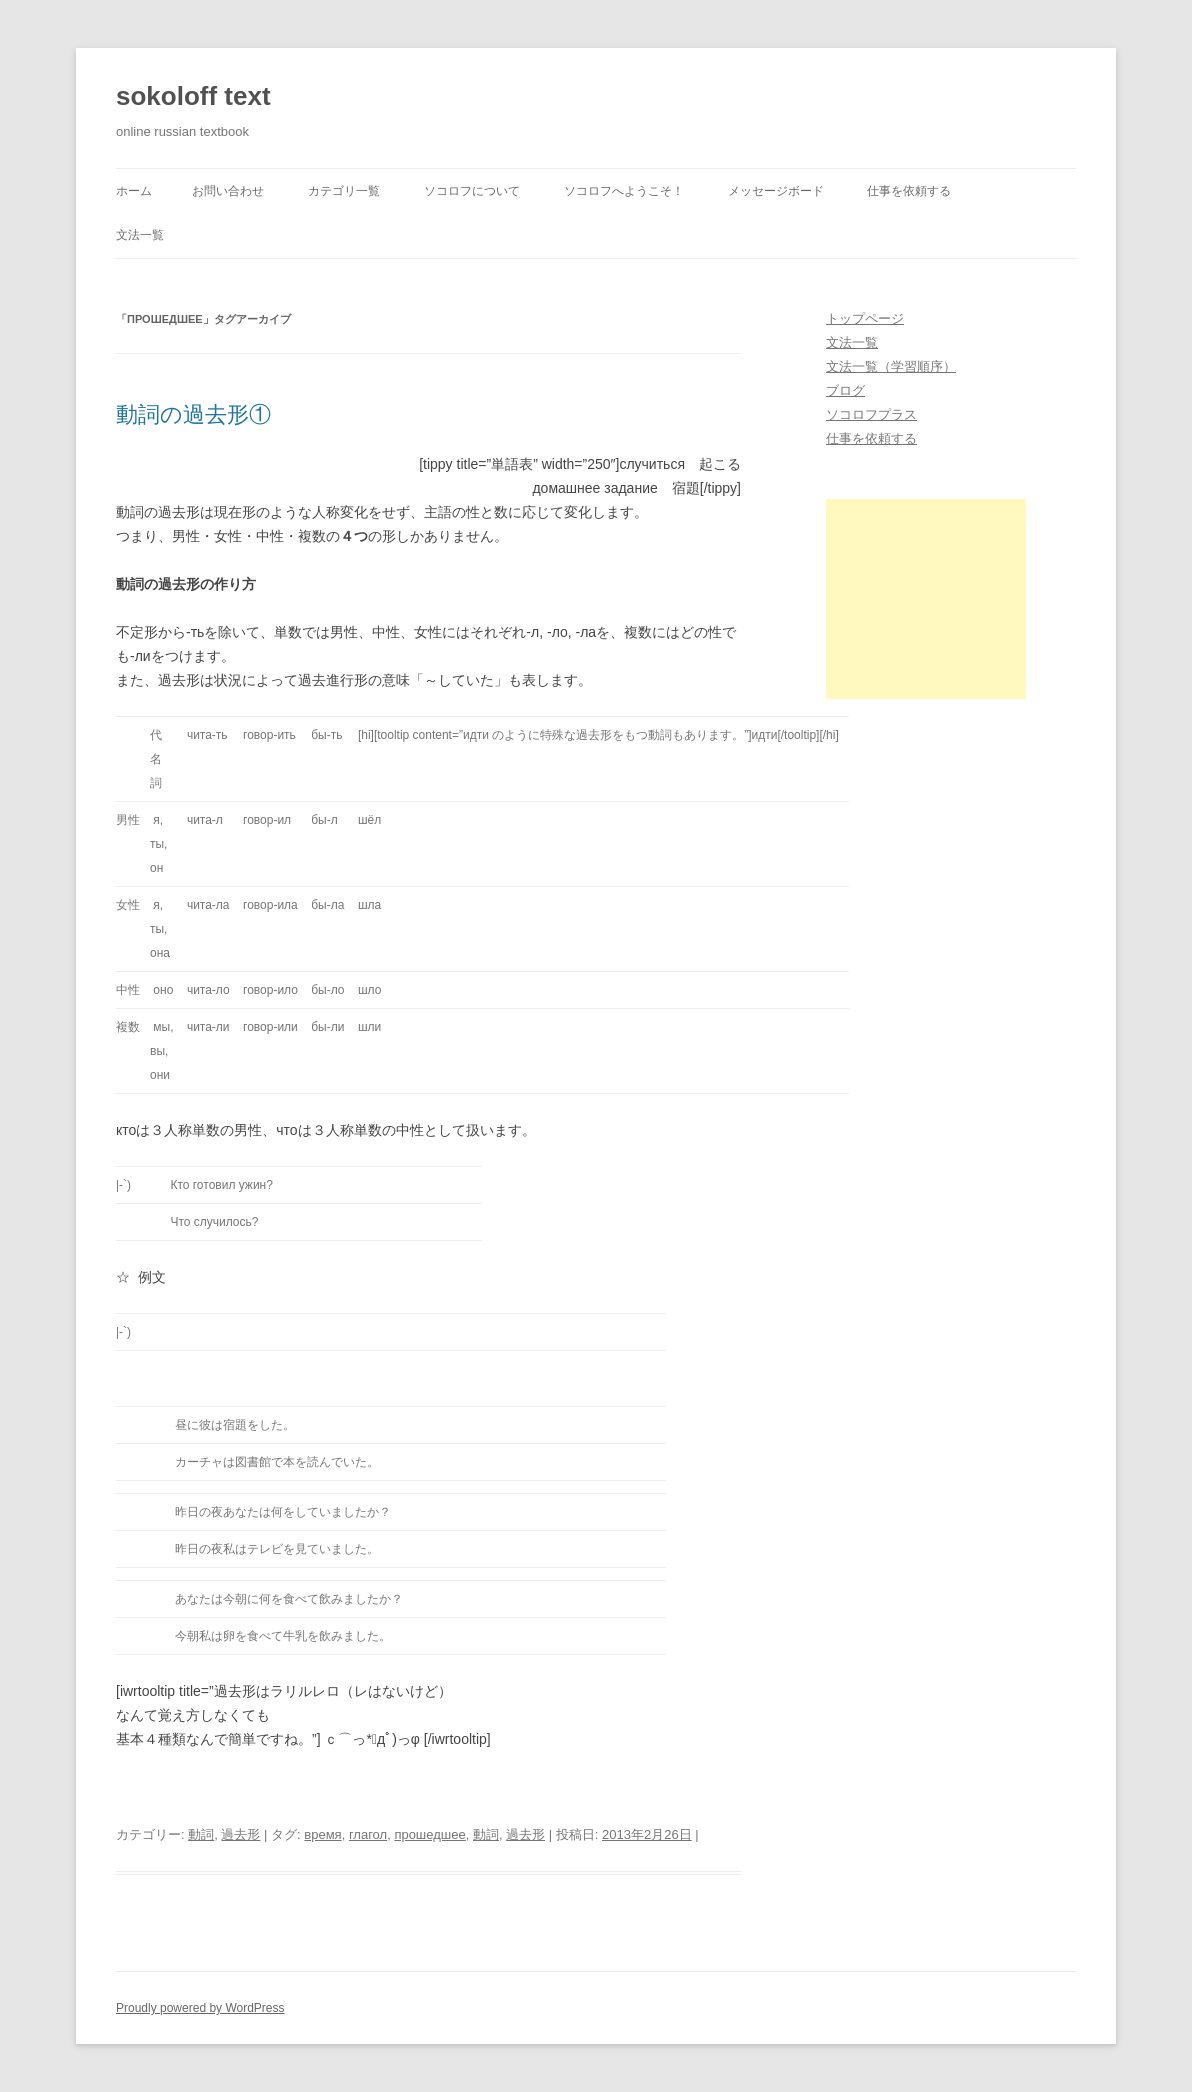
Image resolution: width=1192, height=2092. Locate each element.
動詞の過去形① (193, 414)
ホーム (134, 191)
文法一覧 (140, 235)
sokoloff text (193, 96)
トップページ (865, 318)
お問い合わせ (228, 191)
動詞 (201, 1834)
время (322, 1834)
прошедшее (429, 1834)
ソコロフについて (472, 191)
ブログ (845, 390)
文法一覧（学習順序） (891, 366)
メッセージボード (776, 191)
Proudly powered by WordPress (200, 2008)
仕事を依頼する (909, 191)
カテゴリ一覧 (344, 191)
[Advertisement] (926, 599)
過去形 (240, 1834)
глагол (368, 1834)
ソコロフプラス (871, 414)
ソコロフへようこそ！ (624, 191)
